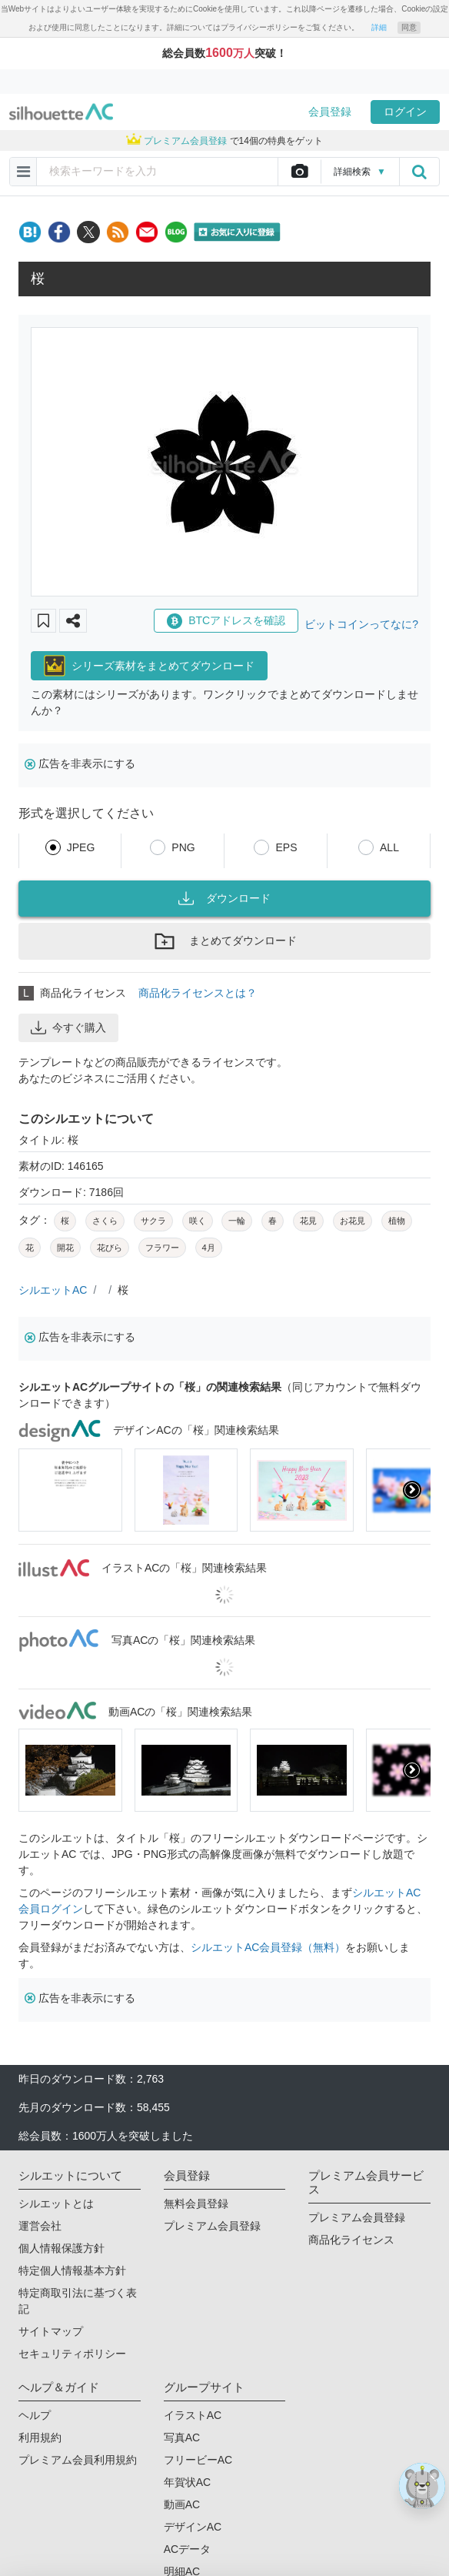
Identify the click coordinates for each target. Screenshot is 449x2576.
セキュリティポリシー (72, 2353)
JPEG (81, 847)
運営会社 (40, 2226)
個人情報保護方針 (61, 2248)
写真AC (182, 2437)
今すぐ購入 (68, 1027)
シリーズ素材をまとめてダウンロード (149, 666)
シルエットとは (56, 2203)
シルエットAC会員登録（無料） (268, 1947)
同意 (409, 27)
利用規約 (40, 2437)
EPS (286, 847)
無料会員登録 (196, 2203)
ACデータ (187, 2549)
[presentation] (412, 1490)
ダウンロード (224, 898)
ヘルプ (34, 2415)
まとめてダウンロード (224, 941)
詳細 (379, 27)
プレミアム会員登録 (212, 2226)
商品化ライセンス (351, 2240)
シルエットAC (52, 1290)
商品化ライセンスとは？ (197, 993)
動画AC (182, 2504)
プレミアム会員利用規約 (77, 2460)
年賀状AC (187, 2482)
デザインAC (192, 2527)
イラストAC (192, 2415)
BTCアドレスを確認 (226, 621)
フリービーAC (198, 2460)
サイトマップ (50, 2331)
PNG (183, 847)
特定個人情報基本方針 (72, 2270)
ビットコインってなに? (361, 624)
